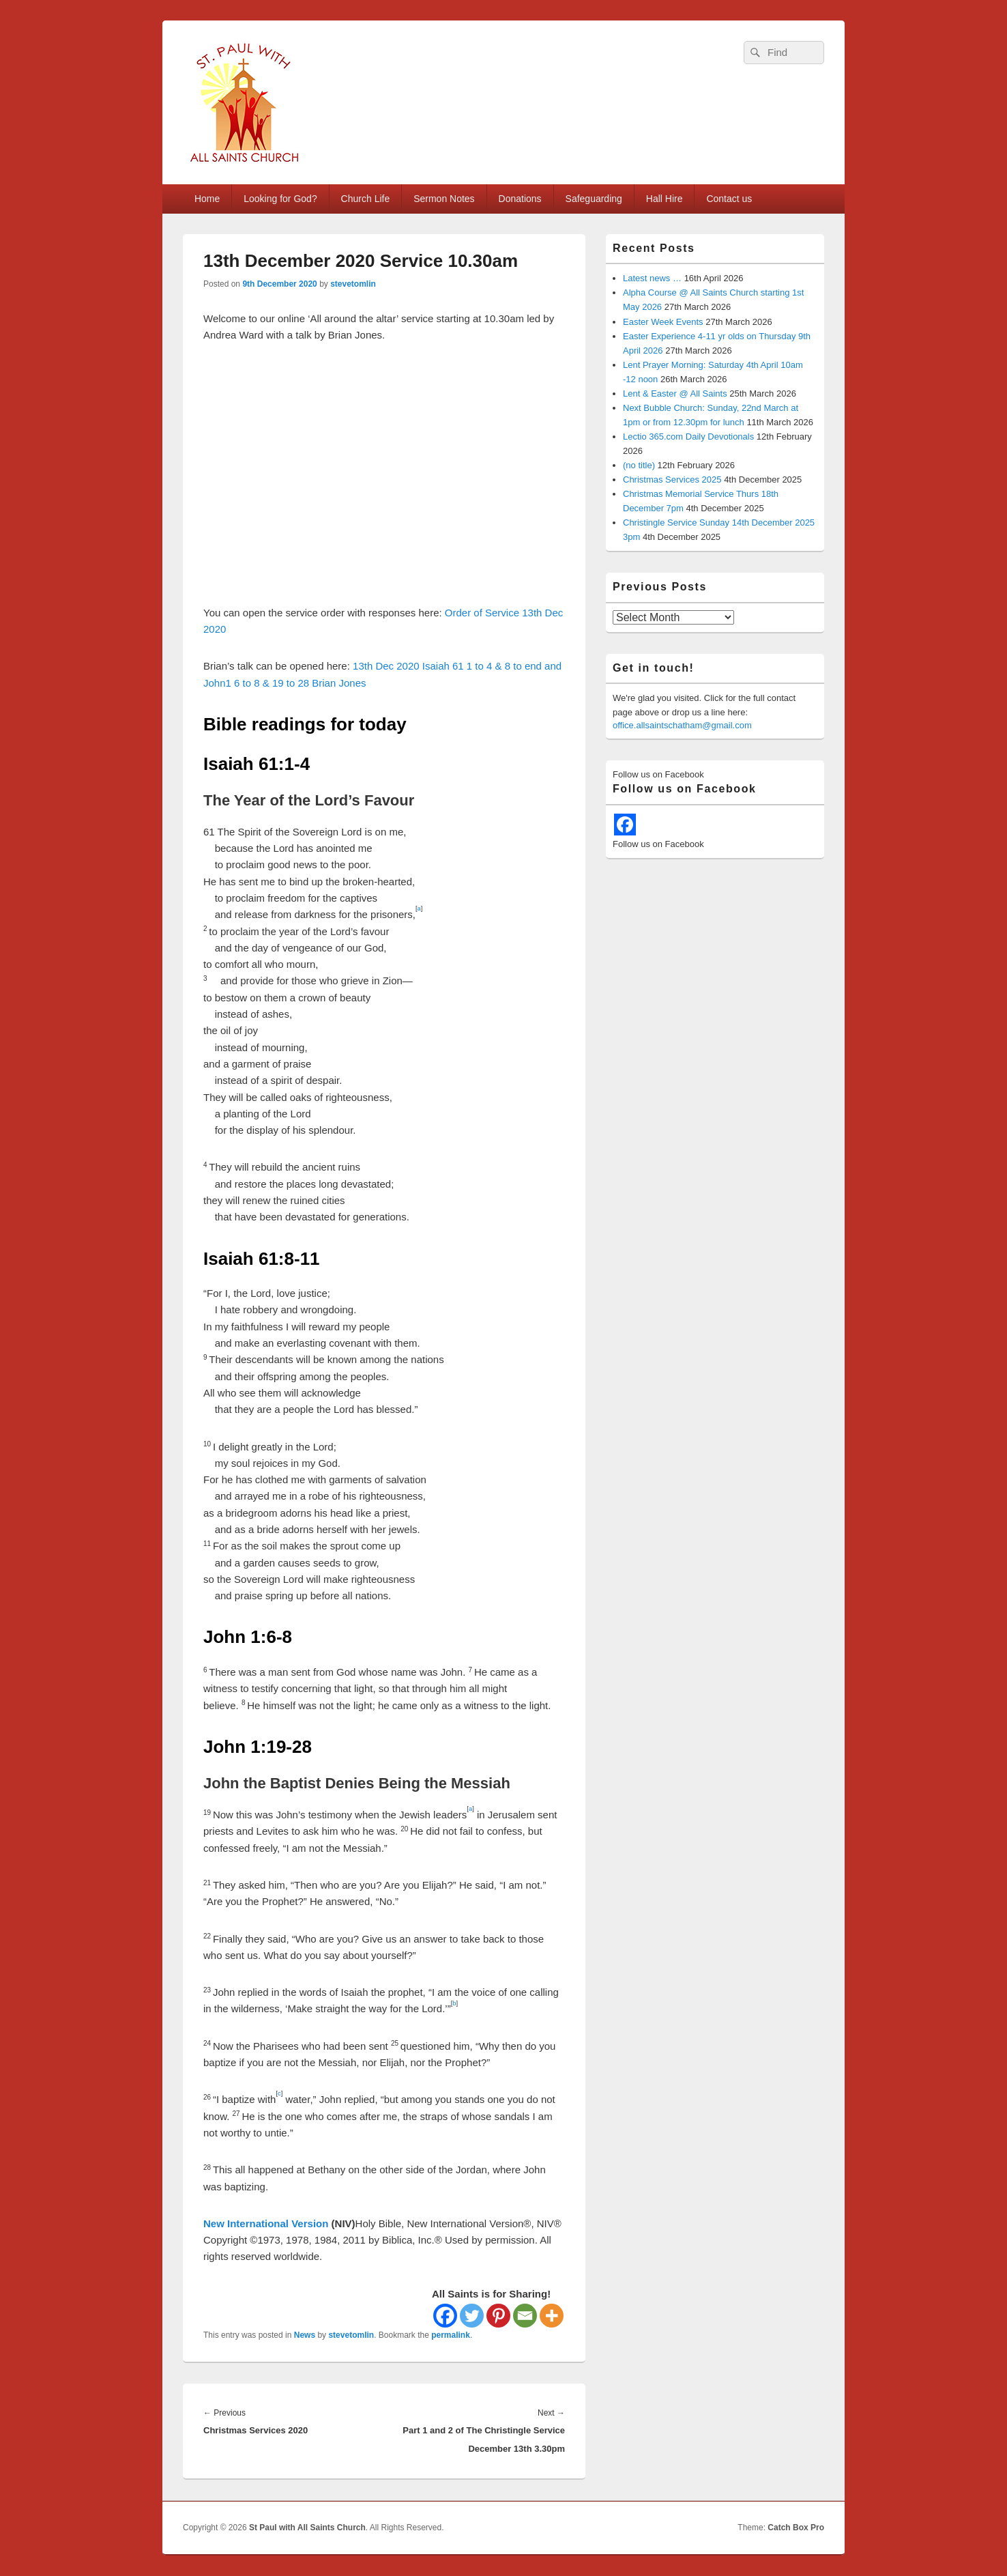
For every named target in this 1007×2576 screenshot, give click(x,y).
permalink (450, 2335)
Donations (520, 198)
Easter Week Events (663, 322)
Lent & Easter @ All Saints (675, 393)
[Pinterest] (498, 2316)
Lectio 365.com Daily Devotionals (688, 436)
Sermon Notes (443, 198)
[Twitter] (472, 2316)
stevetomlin (353, 284)
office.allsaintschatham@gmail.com (682, 725)
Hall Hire (664, 198)
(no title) (639, 465)
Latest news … (652, 278)
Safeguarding (594, 198)
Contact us (729, 198)
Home (207, 198)
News (304, 2335)
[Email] (525, 2316)
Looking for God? (280, 198)
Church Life (365, 198)
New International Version (265, 2223)
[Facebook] (445, 2316)
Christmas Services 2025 (672, 479)
